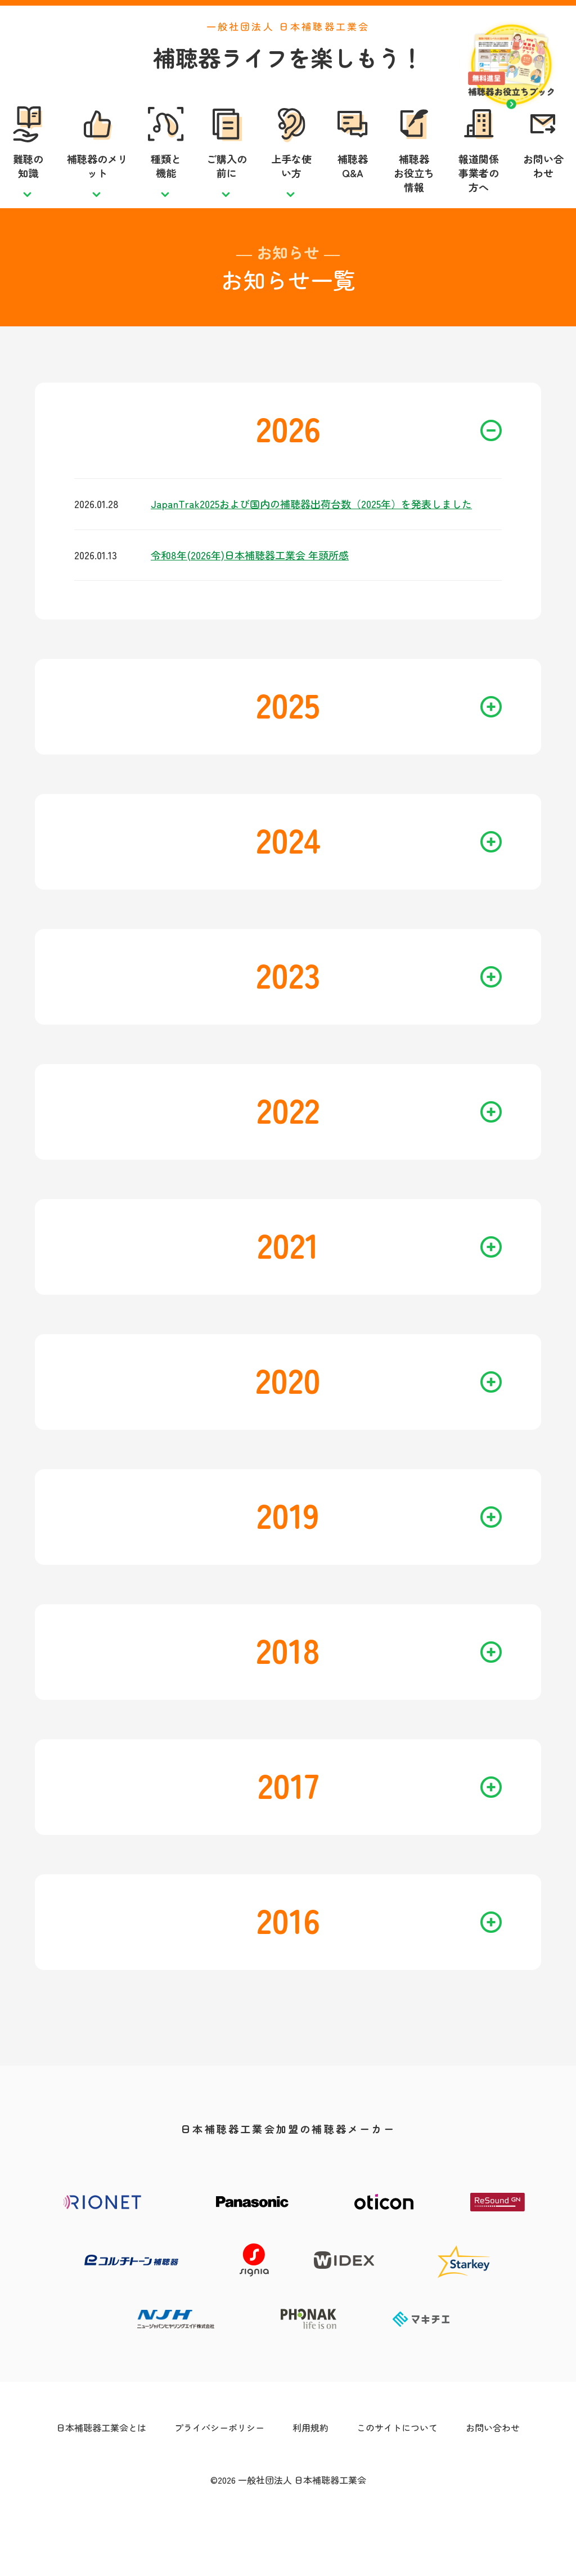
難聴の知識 (28, 191)
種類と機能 (166, 191)
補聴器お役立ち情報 (414, 198)
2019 (379, 1564)
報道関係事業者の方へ (478, 198)
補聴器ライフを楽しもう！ (288, 82)
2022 (379, 1159)
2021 (379, 1294)
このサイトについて (397, 2478)
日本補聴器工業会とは (101, 2478)
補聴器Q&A (353, 191)
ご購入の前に (226, 191)
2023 (379, 1024)
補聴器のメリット (97, 191)
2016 (379, 1969)
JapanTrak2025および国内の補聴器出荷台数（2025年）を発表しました (311, 554)
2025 (379, 754)
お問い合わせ (543, 191)
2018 (379, 1699)
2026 (379, 478)
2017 (380, 1834)
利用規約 (310, 2478)
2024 (379, 889)
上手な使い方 (291, 191)
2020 (378, 1429)
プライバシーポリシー (219, 2478)
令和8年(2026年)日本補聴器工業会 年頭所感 (250, 605)
